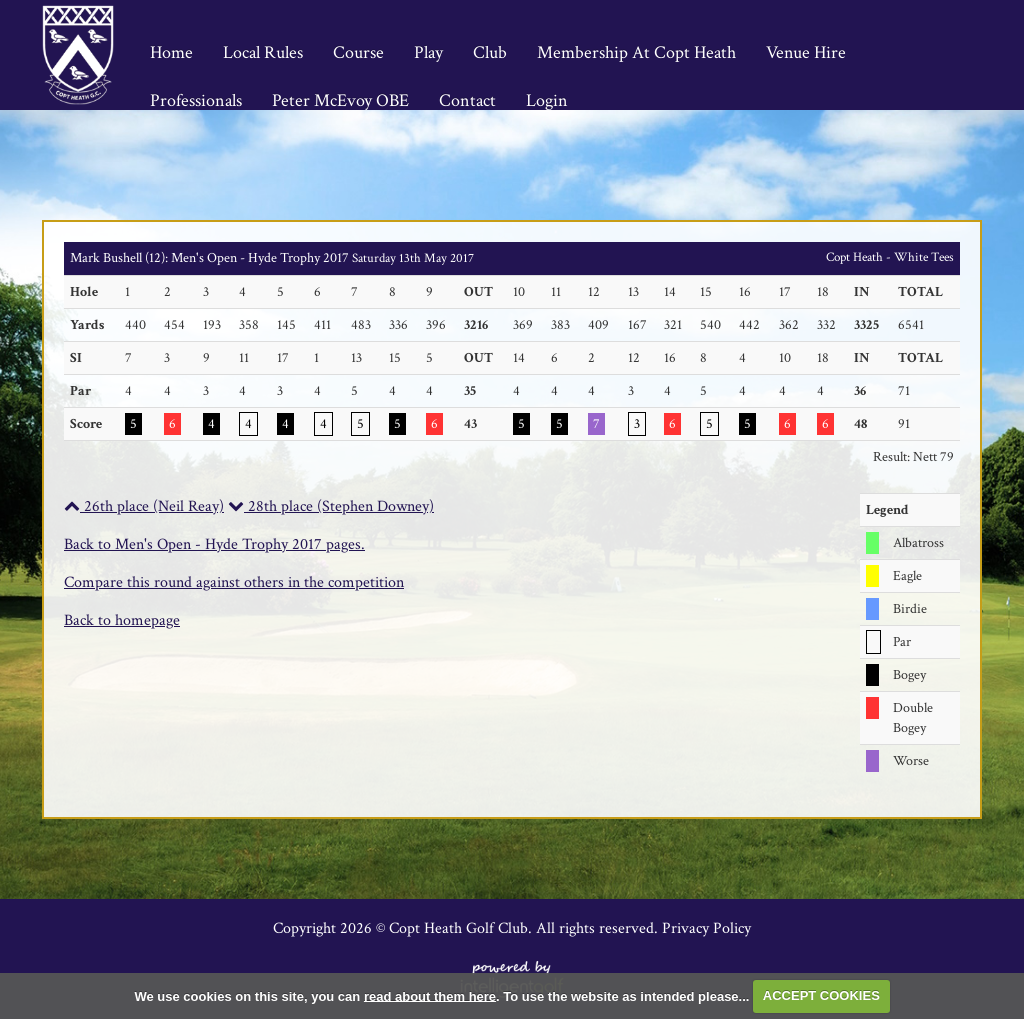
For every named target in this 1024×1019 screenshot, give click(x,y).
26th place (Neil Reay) (144, 506)
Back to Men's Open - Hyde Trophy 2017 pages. (214, 544)
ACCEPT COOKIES (821, 995)
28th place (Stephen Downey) (331, 506)
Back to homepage (122, 620)
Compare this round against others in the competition (234, 582)
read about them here (430, 995)
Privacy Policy (706, 928)
